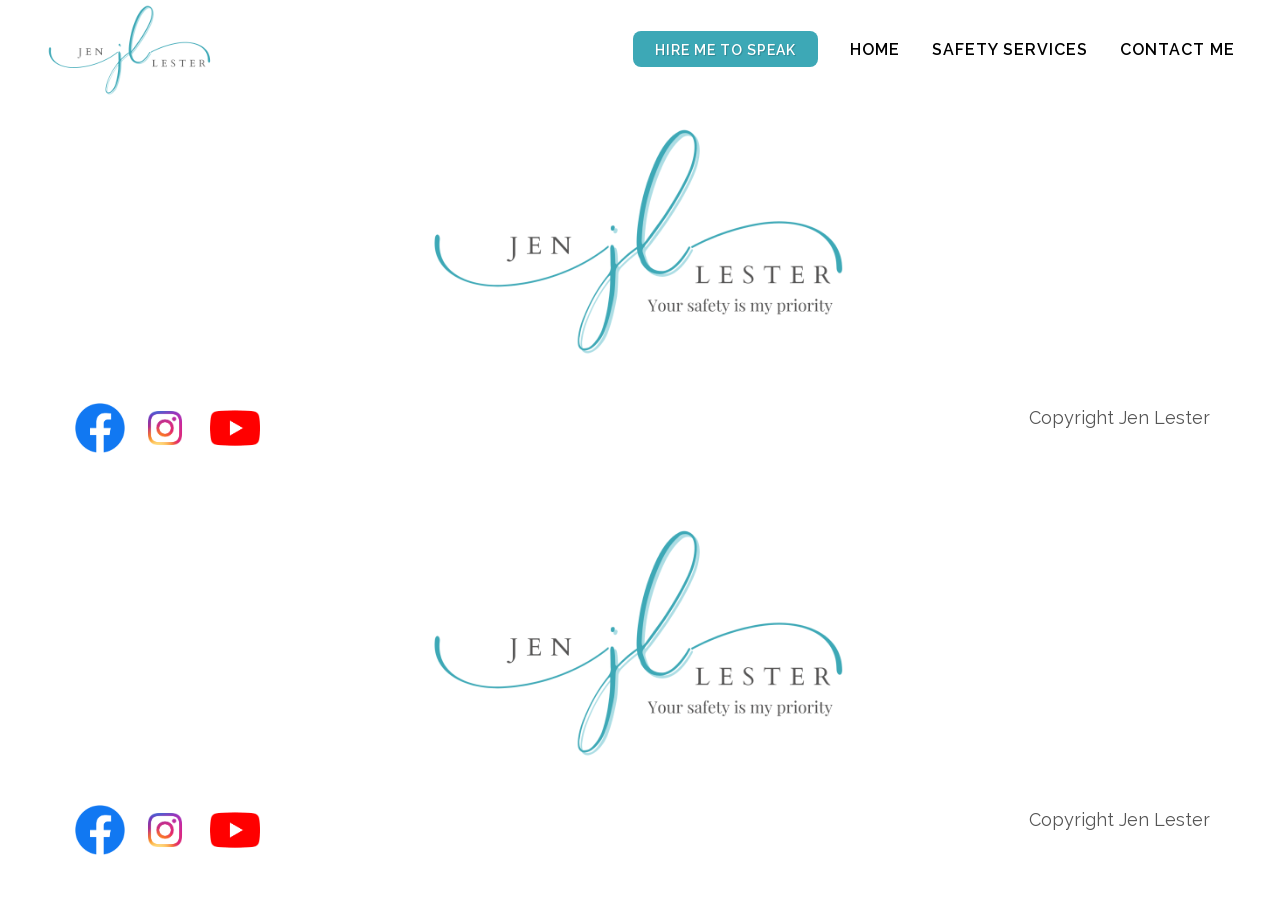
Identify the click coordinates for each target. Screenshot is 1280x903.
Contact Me (1177, 49)
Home (875, 49)
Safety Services (1010, 49)
